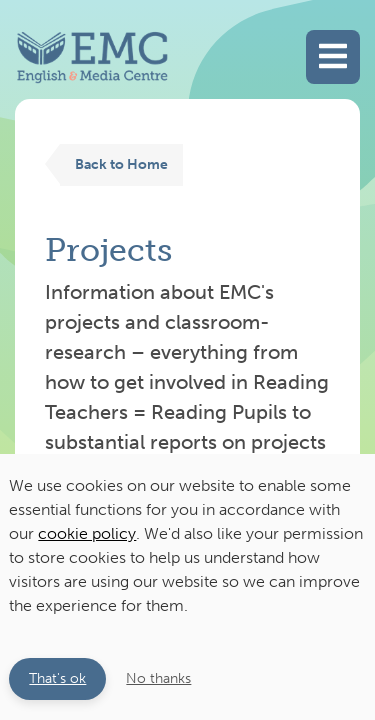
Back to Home (121, 164)
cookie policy (87, 533)
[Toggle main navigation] (333, 57)
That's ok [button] (57, 678)
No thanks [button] (158, 678)
